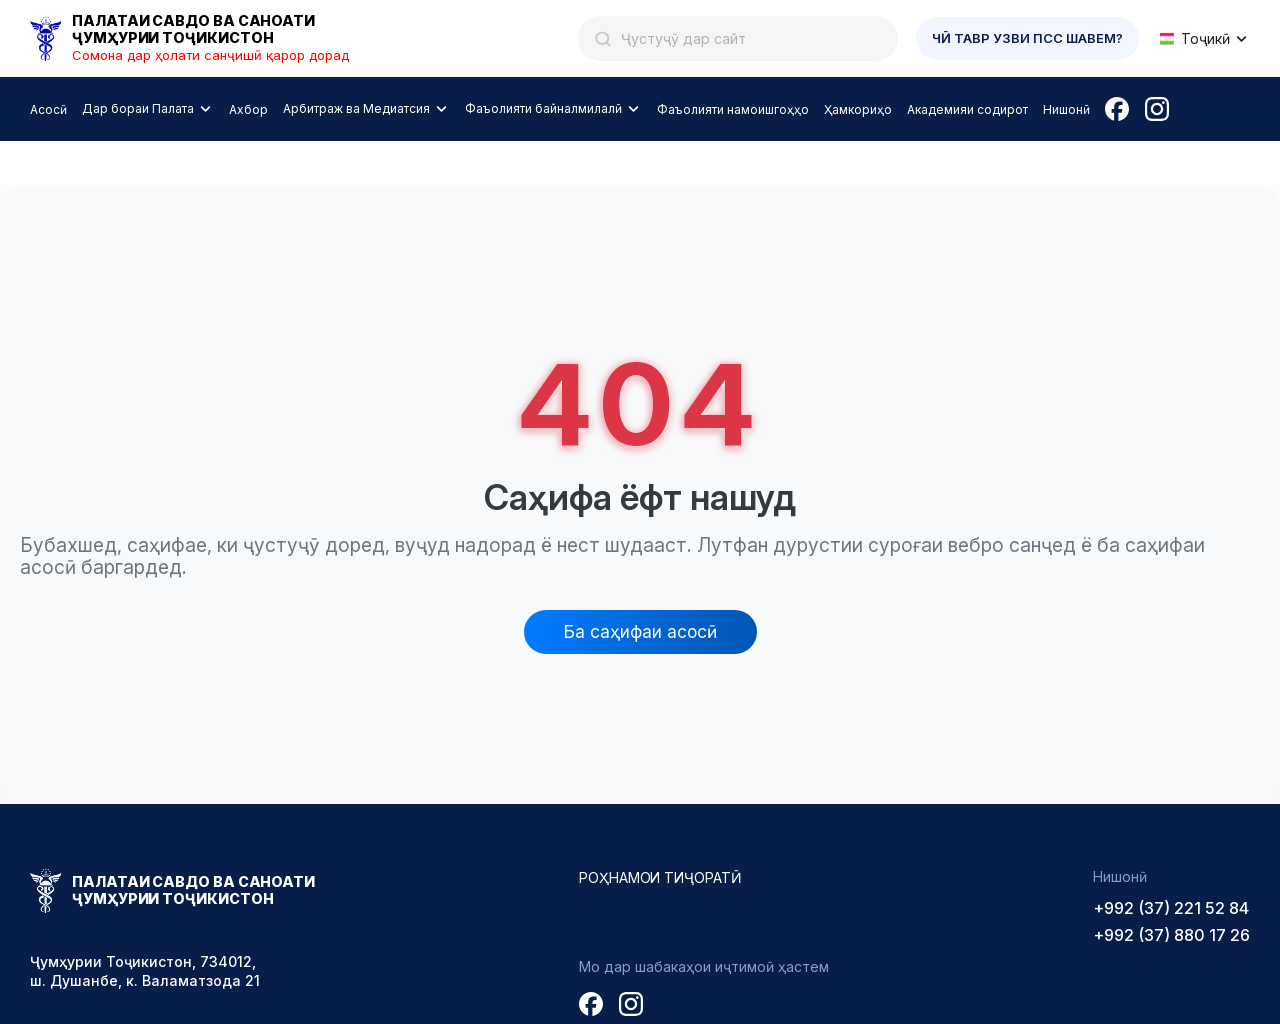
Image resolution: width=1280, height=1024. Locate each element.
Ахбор (248, 109)
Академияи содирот (967, 109)
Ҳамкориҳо (858, 109)
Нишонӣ (1066, 109)
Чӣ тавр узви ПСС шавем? (1027, 38)
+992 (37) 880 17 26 (1171, 935)
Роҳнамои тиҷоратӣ (660, 877)
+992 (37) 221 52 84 (1171, 908)
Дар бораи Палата (138, 108)
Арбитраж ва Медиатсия (356, 108)
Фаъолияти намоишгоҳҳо (733, 109)
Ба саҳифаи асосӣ (640, 631)
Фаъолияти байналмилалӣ (543, 108)
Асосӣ (48, 109)
